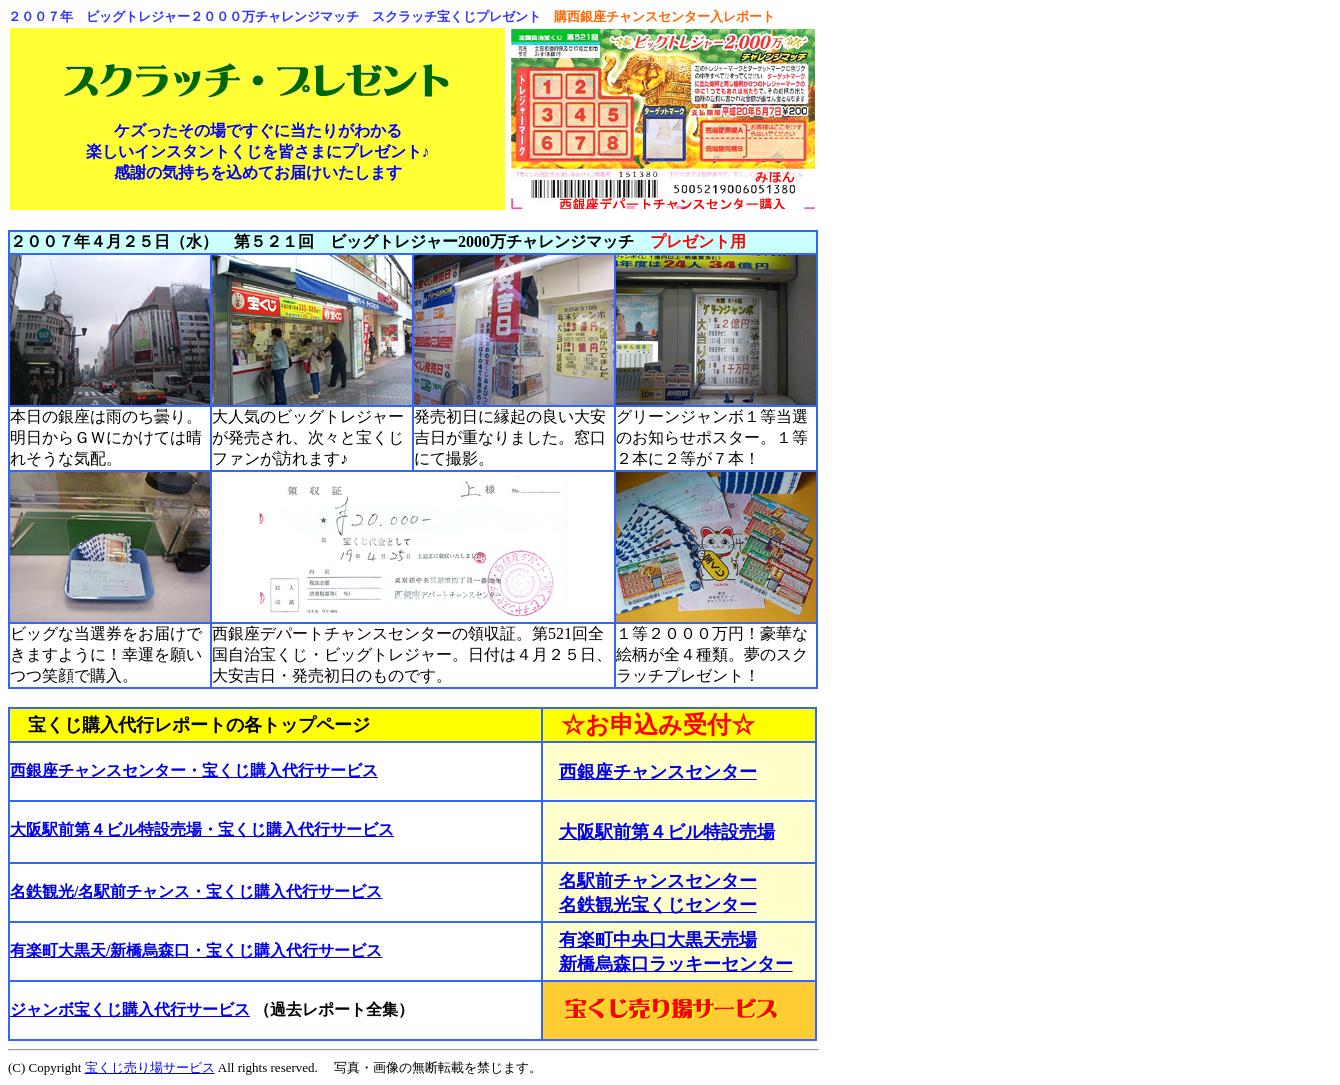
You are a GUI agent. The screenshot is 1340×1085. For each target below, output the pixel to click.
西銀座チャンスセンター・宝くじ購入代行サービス (194, 770)
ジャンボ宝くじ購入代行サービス (130, 1009)
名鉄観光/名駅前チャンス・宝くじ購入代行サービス (196, 891)
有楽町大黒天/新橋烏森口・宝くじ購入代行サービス (196, 950)
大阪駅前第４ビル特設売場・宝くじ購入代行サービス (202, 829)
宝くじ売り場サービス (150, 1067)
